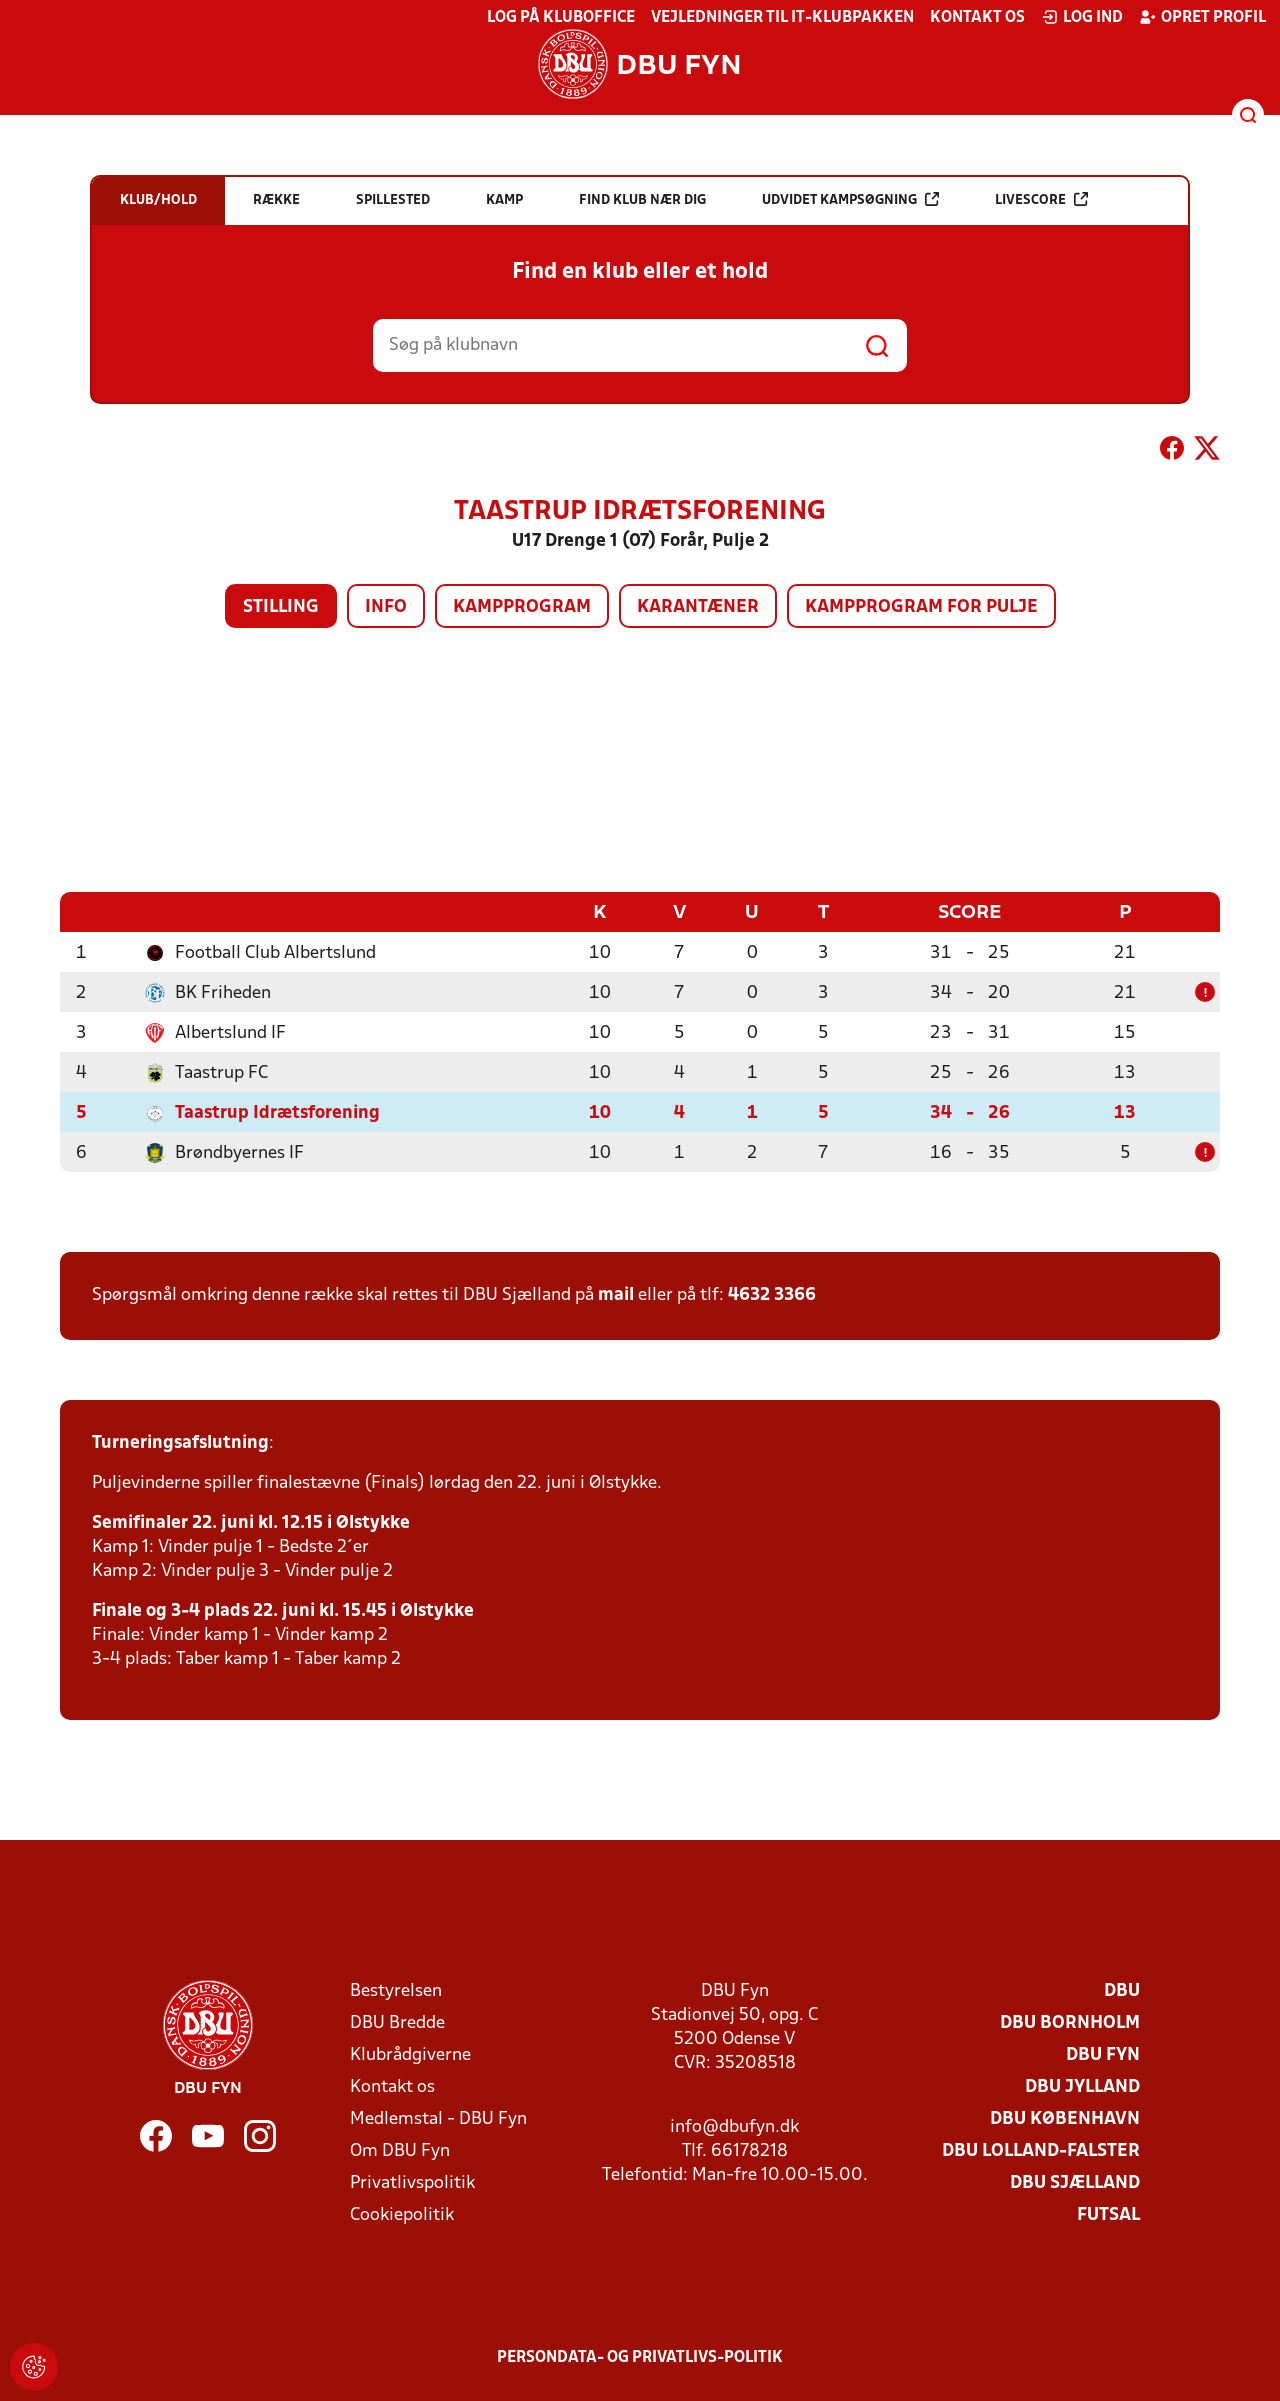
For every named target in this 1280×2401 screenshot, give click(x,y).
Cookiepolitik (402, 2215)
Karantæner (698, 607)
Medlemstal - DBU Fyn (438, 2119)
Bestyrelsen (396, 1991)
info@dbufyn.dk (734, 2127)
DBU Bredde (397, 2023)
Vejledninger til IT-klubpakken (782, 18)
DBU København (1065, 2119)
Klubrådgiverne (410, 2055)
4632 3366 (772, 1295)
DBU (1122, 1991)
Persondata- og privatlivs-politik (640, 2358)
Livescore (1041, 199)
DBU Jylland (1082, 2087)
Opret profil (1202, 17)
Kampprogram (522, 607)
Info (386, 607)
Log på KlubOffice (561, 18)
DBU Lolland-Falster (1041, 2151)
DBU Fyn (1103, 2055)
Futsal (1108, 2215)
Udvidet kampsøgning (850, 199)
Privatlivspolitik (412, 2183)
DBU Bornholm (1070, 2023)
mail (616, 1295)
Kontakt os (977, 18)
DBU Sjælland (1075, 2183)
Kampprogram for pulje (921, 607)
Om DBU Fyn (400, 2151)
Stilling (281, 607)
